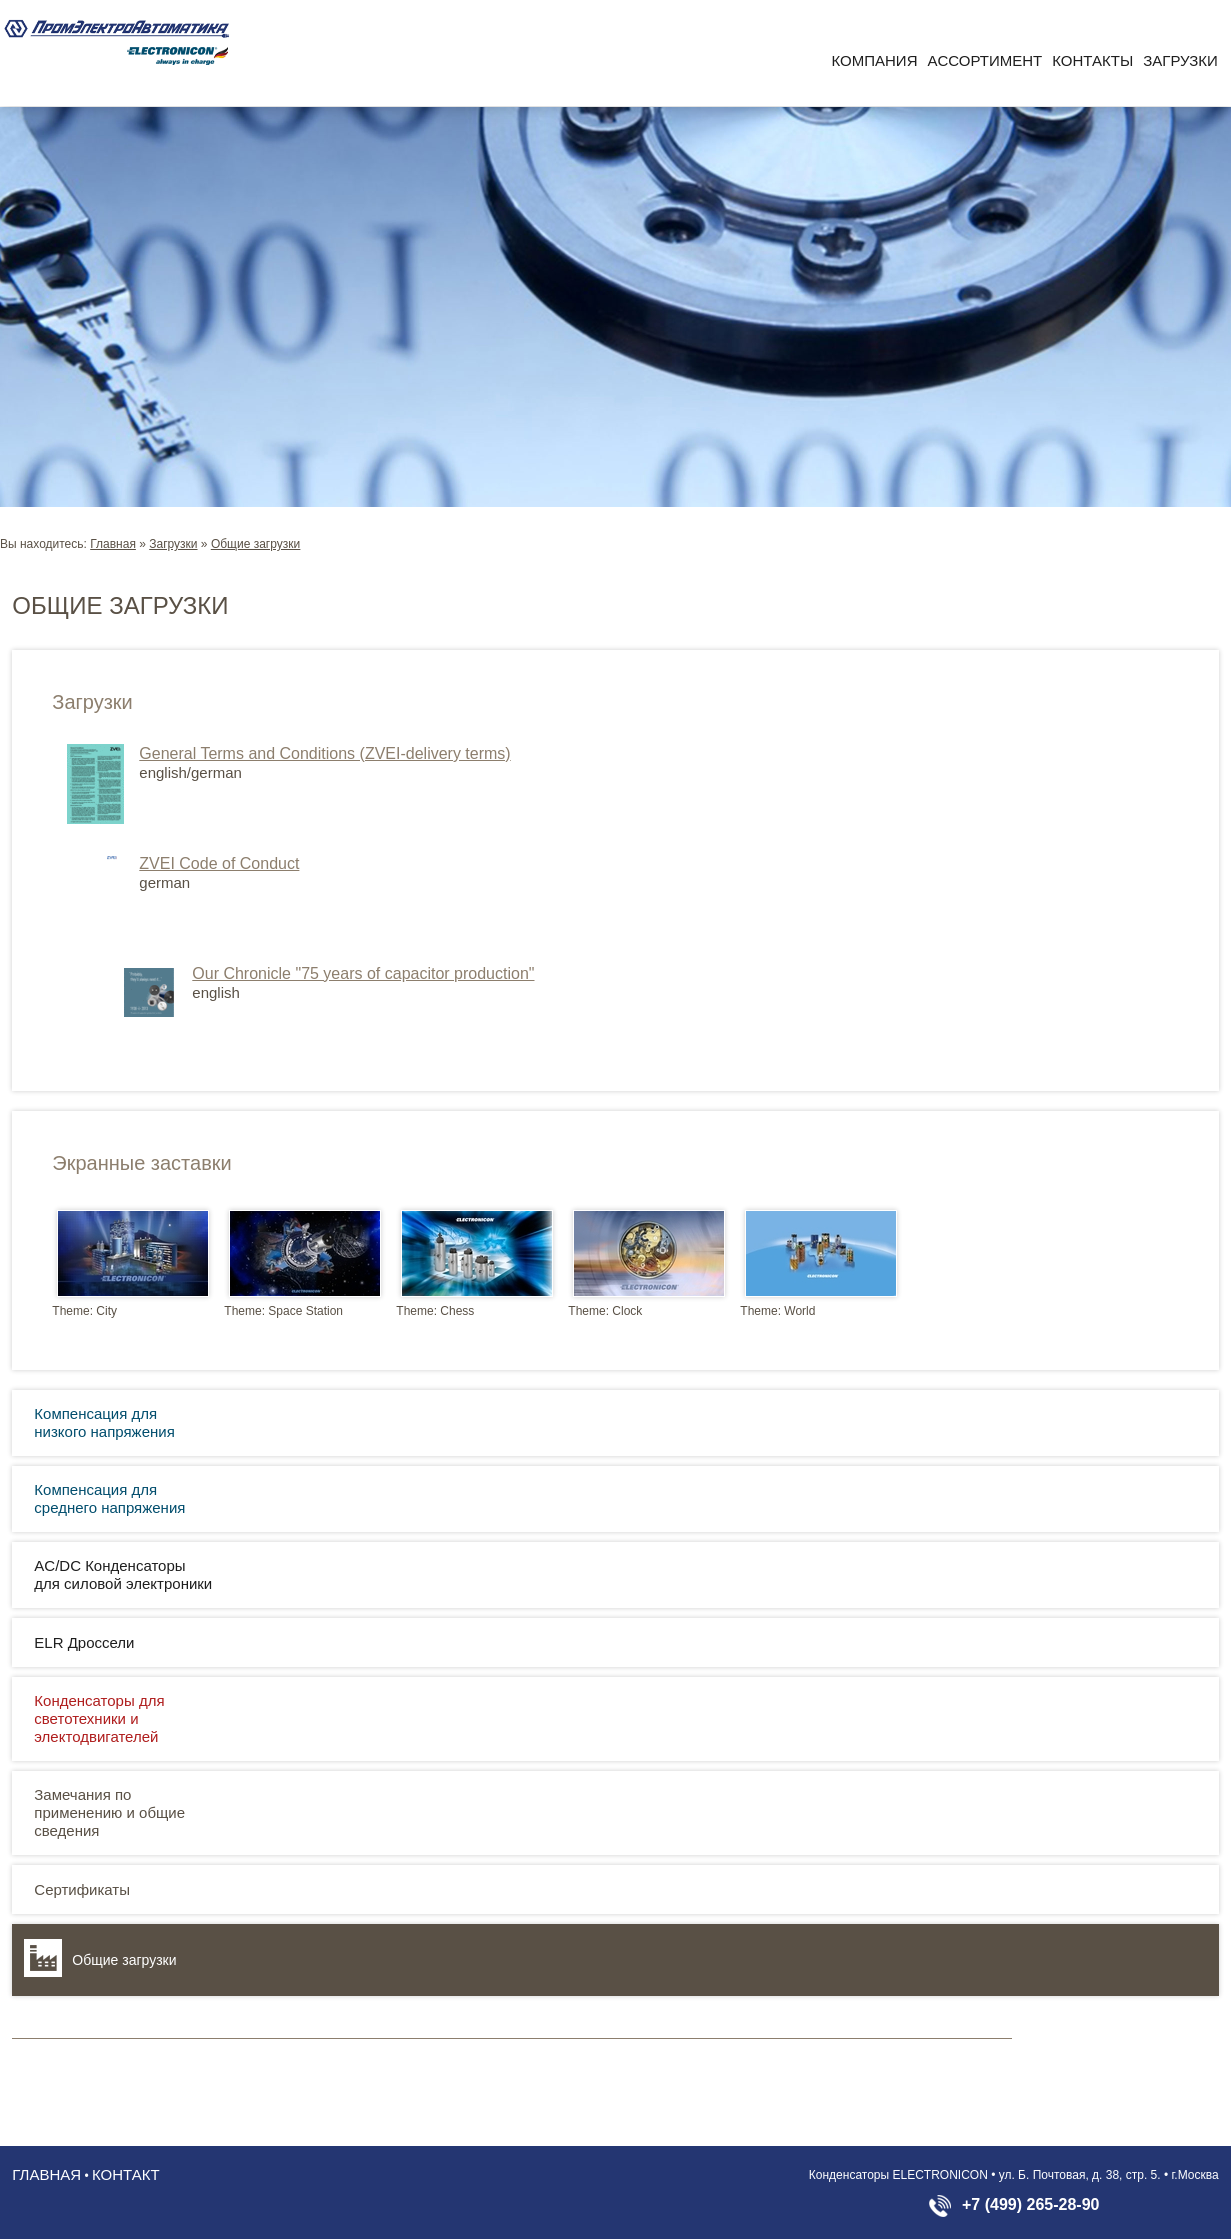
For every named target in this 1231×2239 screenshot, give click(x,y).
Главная (113, 544)
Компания (875, 60)
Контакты (1092, 60)
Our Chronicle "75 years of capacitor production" (363, 973)
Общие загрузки (255, 544)
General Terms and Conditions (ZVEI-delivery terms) (324, 753)
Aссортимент (984, 60)
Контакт (126, 2174)
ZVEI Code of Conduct (219, 863)
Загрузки (1180, 60)
